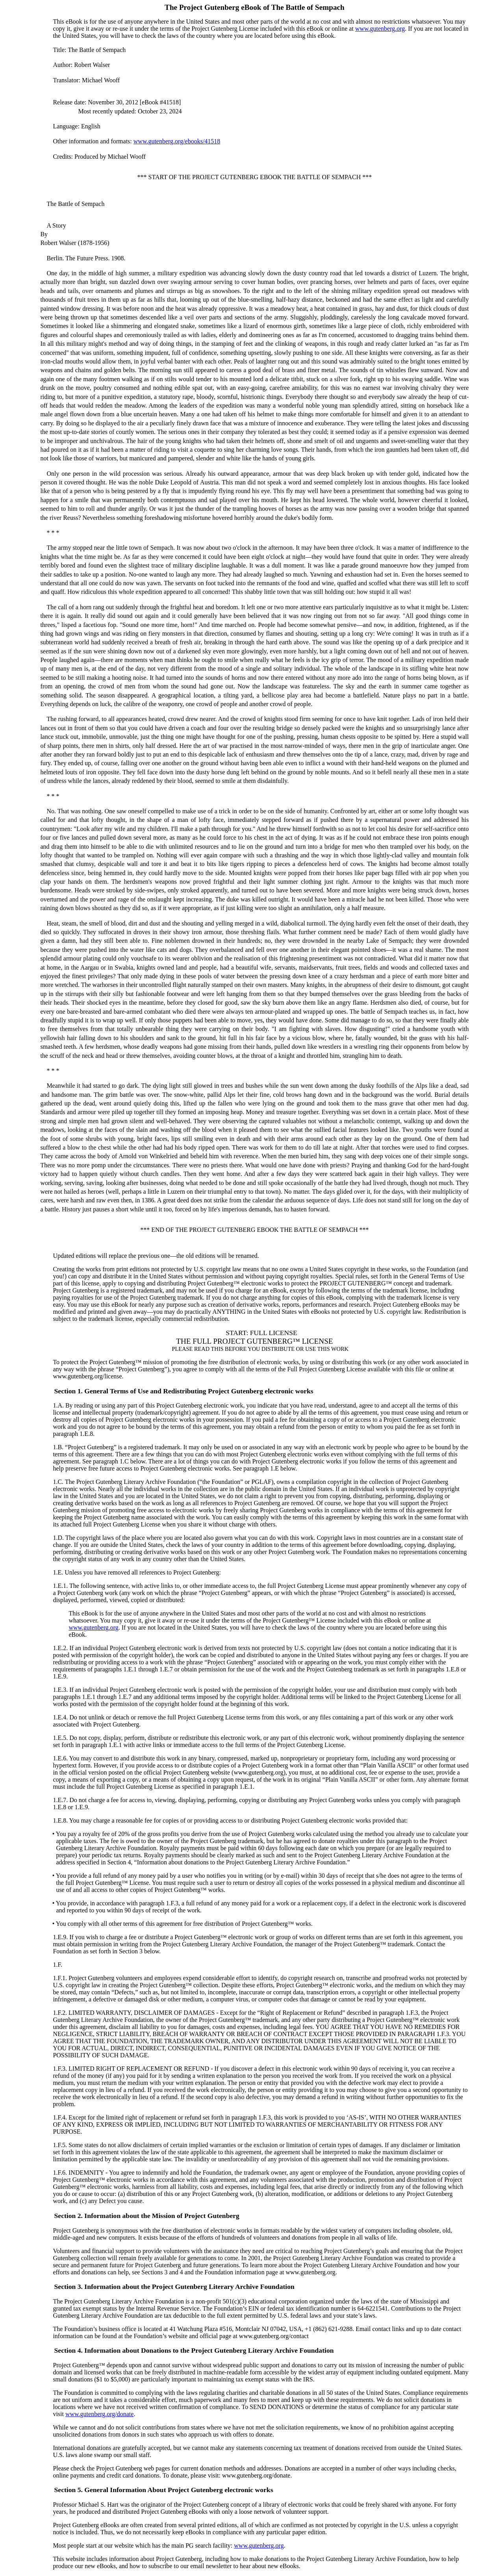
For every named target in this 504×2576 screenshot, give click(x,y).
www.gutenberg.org (380, 28)
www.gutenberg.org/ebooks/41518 (176, 141)
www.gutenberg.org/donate (99, 2414)
